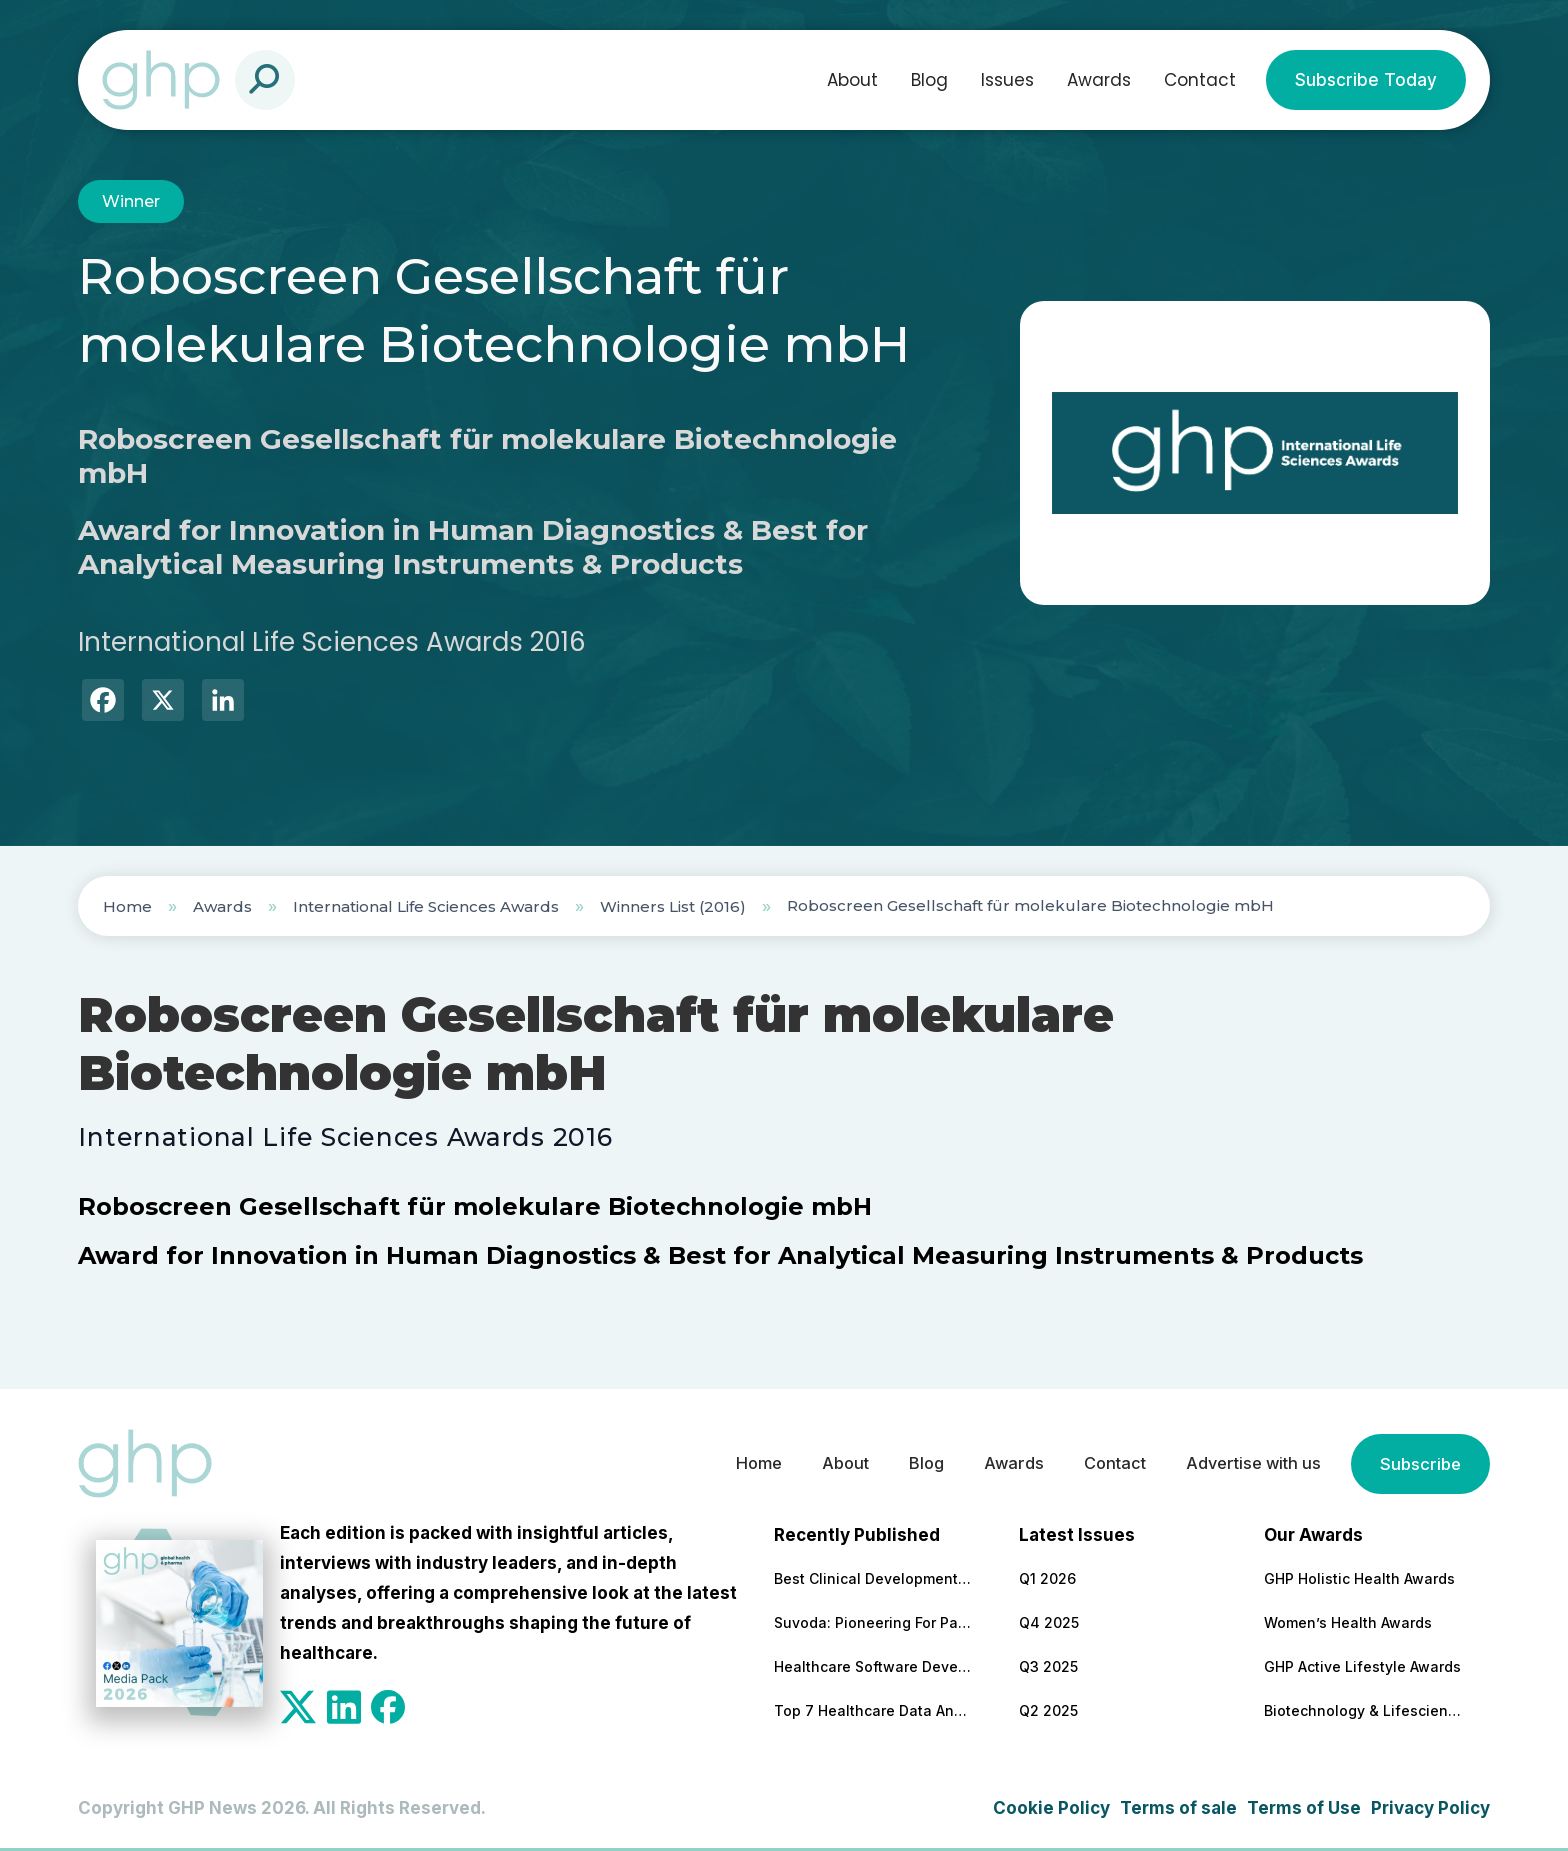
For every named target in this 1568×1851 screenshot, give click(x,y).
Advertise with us (1246, 1464)
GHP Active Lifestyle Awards (1362, 1666)
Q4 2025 (1049, 1622)
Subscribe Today (1366, 80)
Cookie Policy (1051, 1808)
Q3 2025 (1048, 1666)
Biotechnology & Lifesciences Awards (1364, 1710)
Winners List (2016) (673, 906)
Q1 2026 (1047, 1578)
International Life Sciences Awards (426, 906)
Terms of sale (1178, 1808)
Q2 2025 (1048, 1710)
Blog (929, 80)
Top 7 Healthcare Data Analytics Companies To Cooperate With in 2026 (874, 1710)
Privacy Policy (1430, 1808)
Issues (1007, 80)
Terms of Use (1304, 1808)
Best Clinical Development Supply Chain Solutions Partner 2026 (874, 1578)
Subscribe (1419, 1464)
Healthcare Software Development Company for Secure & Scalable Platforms (874, 1666)
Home (127, 906)
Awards (1099, 80)
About (852, 80)
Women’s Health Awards (1348, 1622)
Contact (1200, 80)
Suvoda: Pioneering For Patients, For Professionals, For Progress (874, 1622)
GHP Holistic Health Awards (1359, 1578)
